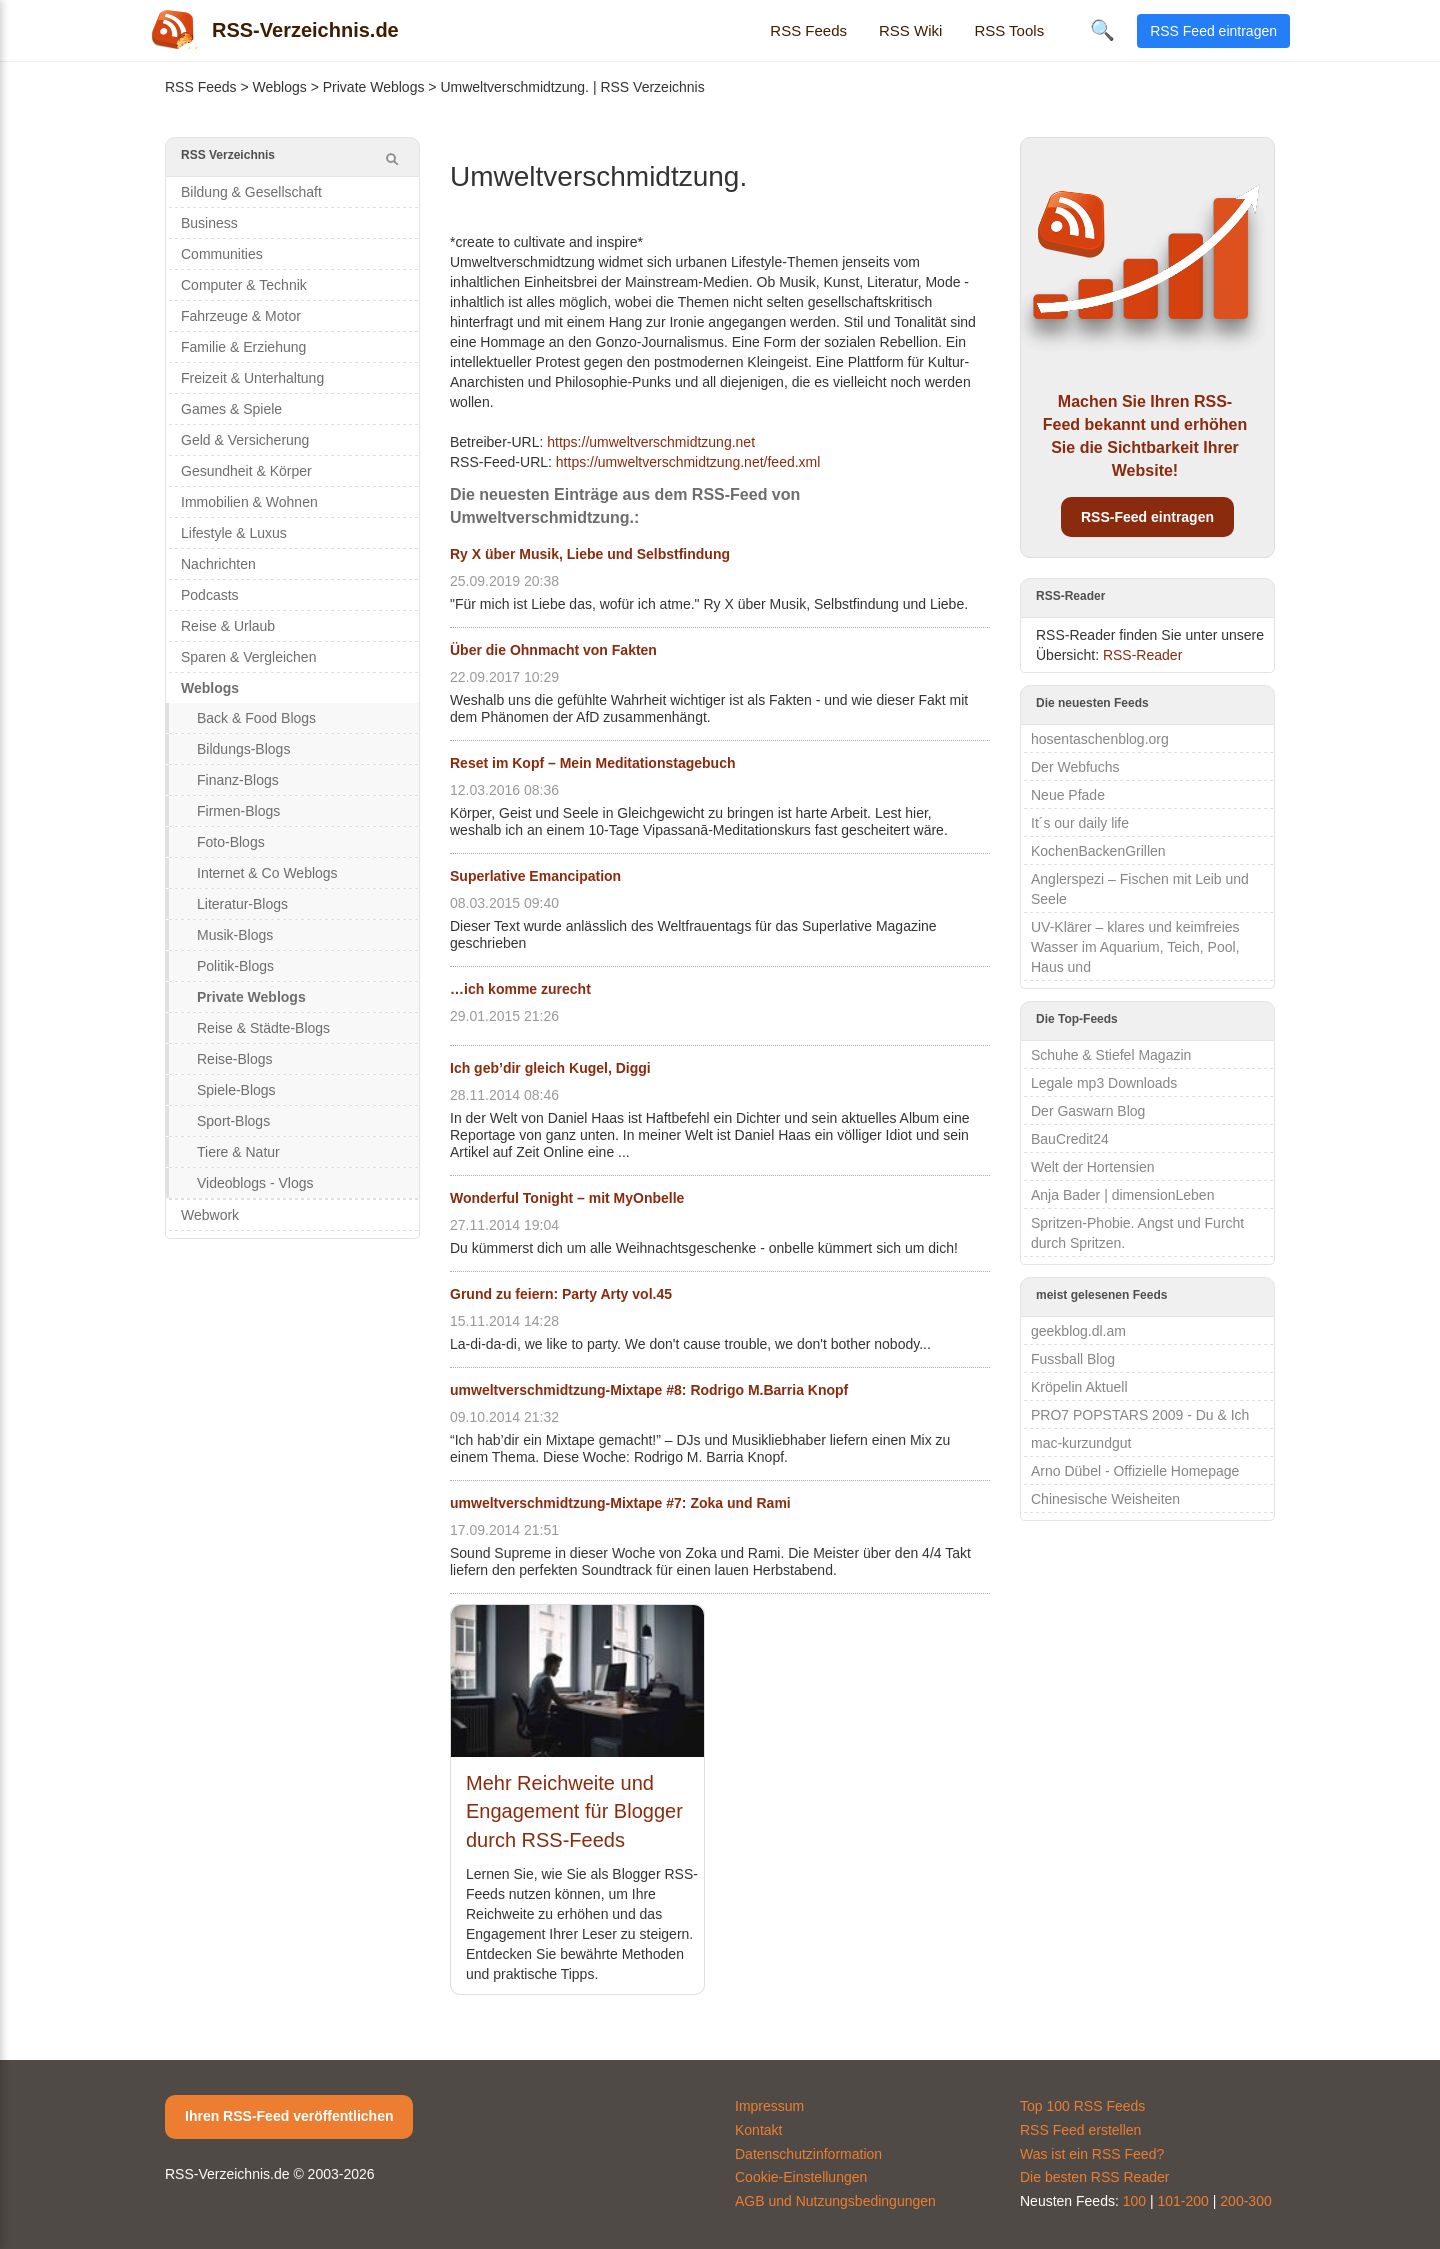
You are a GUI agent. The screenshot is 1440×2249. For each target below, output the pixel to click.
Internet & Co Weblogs (267, 873)
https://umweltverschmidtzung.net (651, 442)
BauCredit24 (1070, 1139)
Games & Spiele (231, 409)
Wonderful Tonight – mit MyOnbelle (567, 1198)
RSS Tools (1009, 30)
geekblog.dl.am (1078, 1331)
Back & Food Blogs (256, 718)
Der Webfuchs (1075, 767)
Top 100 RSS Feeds (1082, 2106)
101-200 (1183, 2201)
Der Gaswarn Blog (1088, 1111)
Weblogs (280, 87)
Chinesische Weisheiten (1105, 1499)
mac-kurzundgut (1081, 1443)
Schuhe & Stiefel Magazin (1111, 1055)
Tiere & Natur (238, 1152)
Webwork (210, 1215)
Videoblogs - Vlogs (255, 1183)
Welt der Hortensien (1092, 1167)
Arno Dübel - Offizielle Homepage (1135, 1471)
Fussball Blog (1073, 1359)
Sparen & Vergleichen (248, 657)
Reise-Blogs (234, 1059)
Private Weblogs (374, 87)
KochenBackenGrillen (1098, 851)
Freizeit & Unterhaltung (252, 378)
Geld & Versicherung (245, 440)
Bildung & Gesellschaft (251, 192)
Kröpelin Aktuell (1079, 1387)
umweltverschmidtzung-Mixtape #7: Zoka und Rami (620, 1503)
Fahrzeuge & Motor (241, 316)
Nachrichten (218, 564)
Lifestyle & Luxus (234, 533)
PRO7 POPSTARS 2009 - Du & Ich (1140, 1415)
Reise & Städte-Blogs (263, 1028)
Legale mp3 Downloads (1104, 1083)
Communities (222, 254)
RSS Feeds (808, 30)
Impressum (769, 2106)
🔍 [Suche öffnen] (1102, 30)
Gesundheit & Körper (246, 471)
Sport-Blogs (233, 1121)
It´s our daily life (1080, 823)
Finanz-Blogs (238, 780)
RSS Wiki (910, 30)
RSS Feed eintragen (1213, 31)
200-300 (1245, 2201)
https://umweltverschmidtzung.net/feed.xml (688, 462)
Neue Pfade (1068, 795)
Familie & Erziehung (243, 347)
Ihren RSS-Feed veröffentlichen (289, 2116)
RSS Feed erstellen (1080, 2130)
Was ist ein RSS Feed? (1092, 2154)
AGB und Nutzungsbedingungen (835, 2201)
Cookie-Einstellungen (801, 2177)
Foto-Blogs (231, 842)
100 (1134, 2201)
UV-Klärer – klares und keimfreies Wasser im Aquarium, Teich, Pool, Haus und (1135, 947)
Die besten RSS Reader (1094, 2177)
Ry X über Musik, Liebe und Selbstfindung (590, 554)
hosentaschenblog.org (1100, 739)
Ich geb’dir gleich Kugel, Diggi (550, 1068)
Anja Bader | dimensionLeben (1122, 1195)
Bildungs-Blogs (243, 749)
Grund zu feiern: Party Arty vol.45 (561, 1294)
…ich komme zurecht (520, 989)
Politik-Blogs (235, 966)
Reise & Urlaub (228, 626)
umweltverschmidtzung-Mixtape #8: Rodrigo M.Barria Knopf (649, 1390)
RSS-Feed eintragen (1147, 517)
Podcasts (210, 595)
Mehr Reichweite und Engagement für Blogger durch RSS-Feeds (574, 1811)
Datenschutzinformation (808, 2154)
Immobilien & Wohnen (249, 502)
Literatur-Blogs (242, 904)
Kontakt (758, 2130)
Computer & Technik (244, 285)
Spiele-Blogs (236, 1090)
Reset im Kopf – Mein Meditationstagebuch (592, 763)
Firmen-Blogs (238, 811)
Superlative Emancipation (535, 876)
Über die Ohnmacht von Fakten (553, 650)
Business (209, 223)
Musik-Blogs (235, 935)
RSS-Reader (1142, 655)
